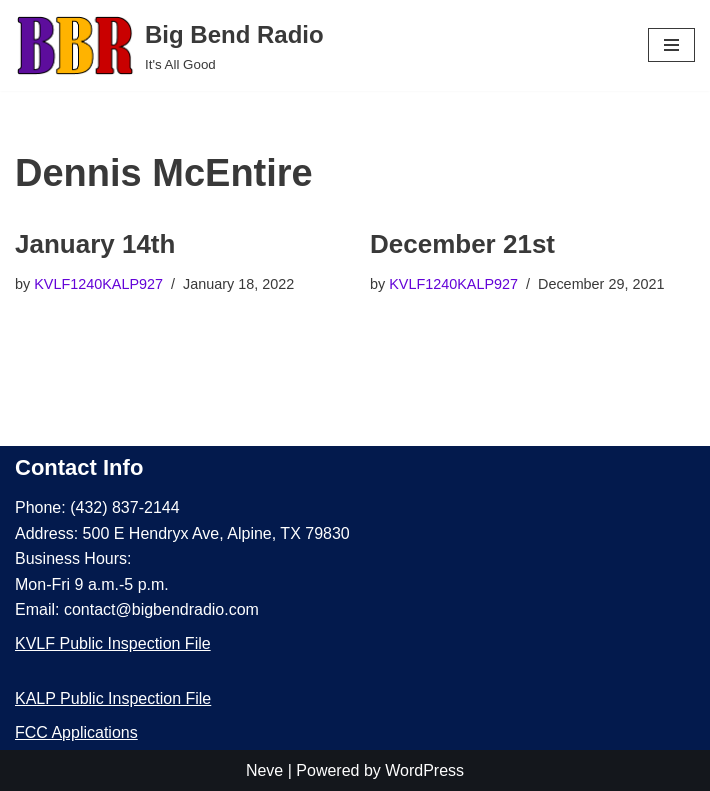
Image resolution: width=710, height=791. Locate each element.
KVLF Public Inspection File (113, 643)
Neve (264, 770)
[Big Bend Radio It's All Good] (169, 45)
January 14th (95, 244)
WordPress (424, 770)
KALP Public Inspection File (113, 698)
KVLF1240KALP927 (98, 284)
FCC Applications (76, 732)
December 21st (462, 244)
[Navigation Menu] (671, 45)
